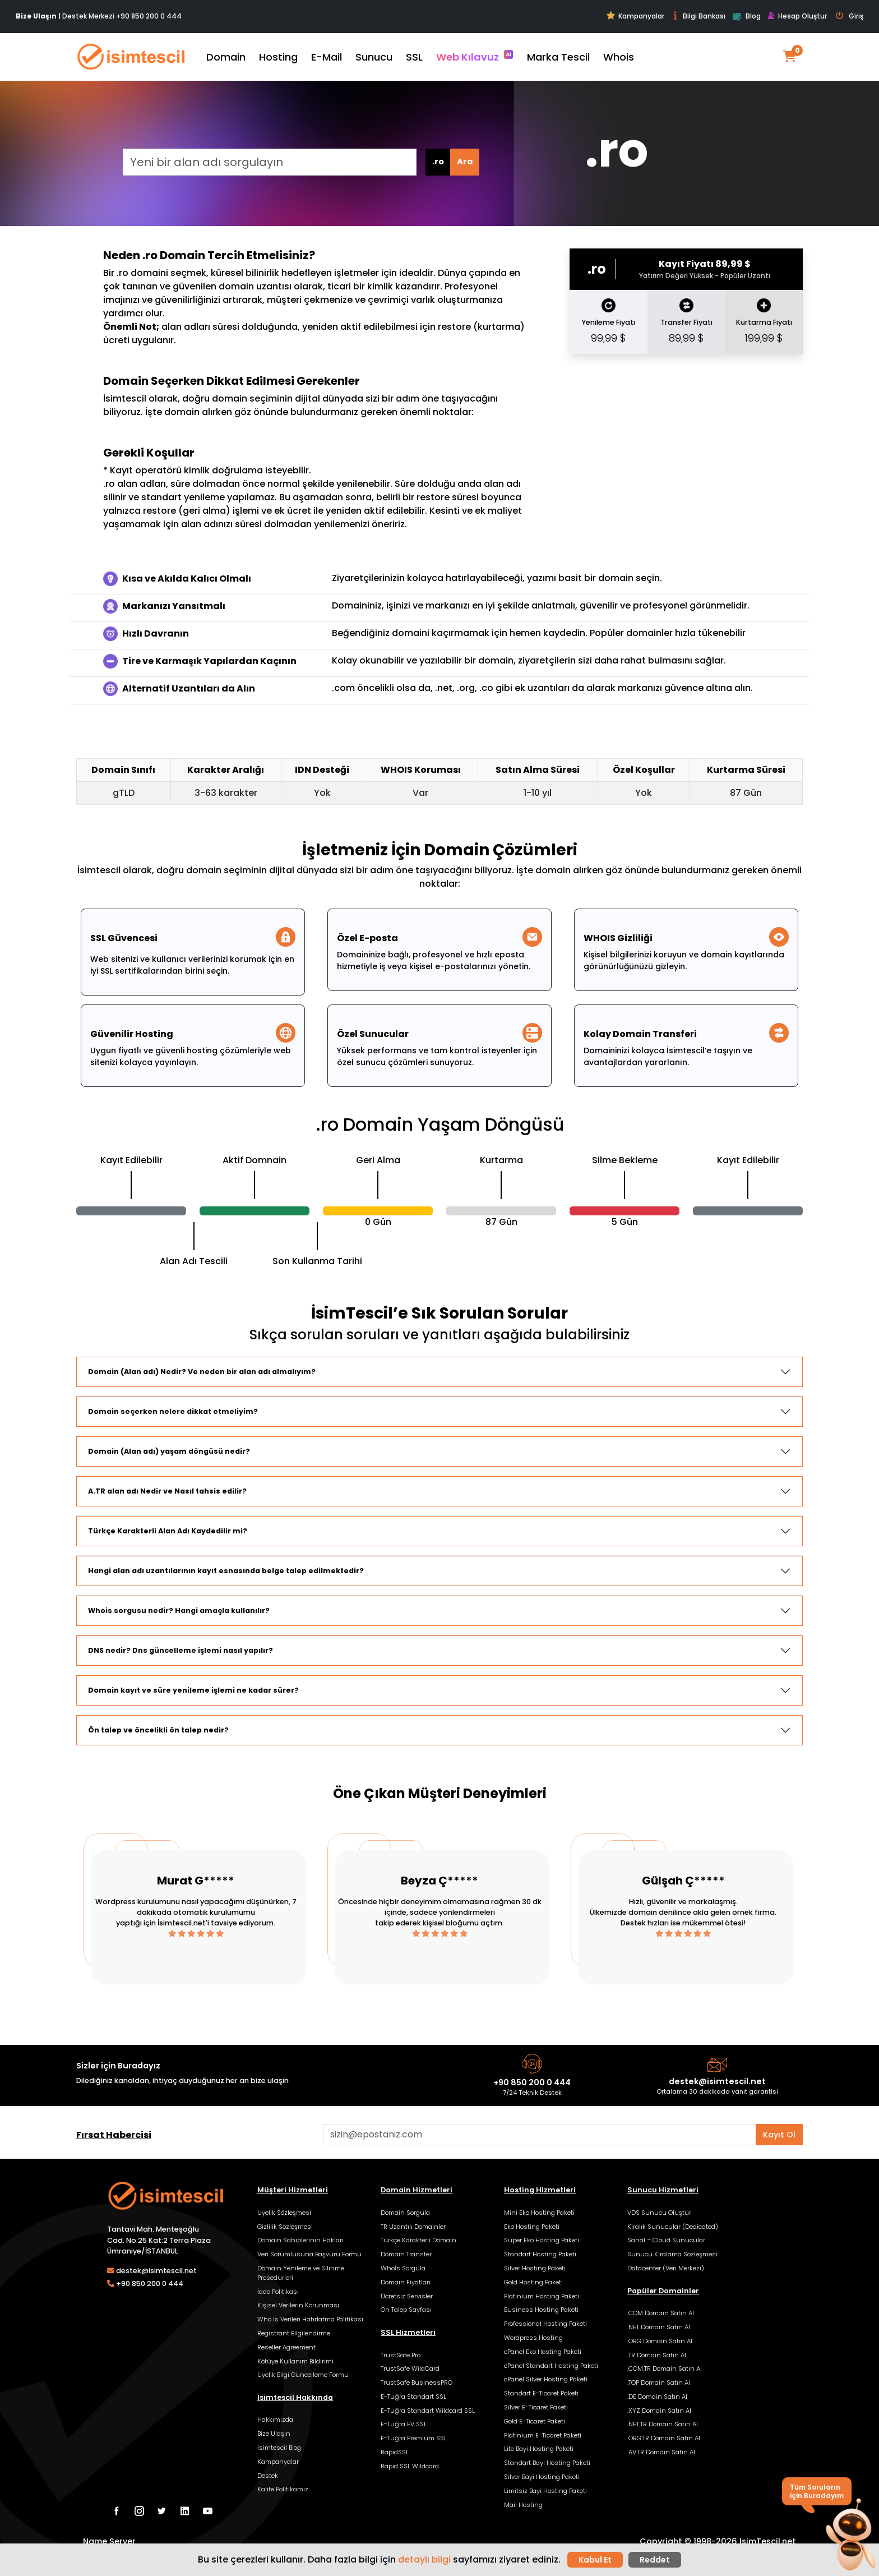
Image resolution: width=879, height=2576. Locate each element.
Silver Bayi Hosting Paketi (542, 2476)
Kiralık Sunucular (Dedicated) (672, 2226)
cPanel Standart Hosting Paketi (551, 2365)
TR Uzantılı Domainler (413, 2226)
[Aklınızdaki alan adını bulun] (539, 2134)
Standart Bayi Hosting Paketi (547, 2462)
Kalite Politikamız (282, 2489)
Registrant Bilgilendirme (293, 2333)
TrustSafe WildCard (410, 2368)
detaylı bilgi (424, 2559)
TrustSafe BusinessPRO (416, 2382)
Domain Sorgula (405, 2212)
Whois (618, 57)
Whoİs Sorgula (403, 2268)
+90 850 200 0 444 (149, 16)
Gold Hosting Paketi (533, 2282)
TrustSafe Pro (400, 2355)
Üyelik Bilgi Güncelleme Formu (303, 2374)
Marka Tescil (558, 57)
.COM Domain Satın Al (660, 2312)
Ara (465, 161)
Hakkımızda (275, 2419)
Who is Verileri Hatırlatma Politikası (310, 2319)
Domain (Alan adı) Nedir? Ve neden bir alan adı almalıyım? (202, 1371)
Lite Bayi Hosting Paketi (538, 2448)
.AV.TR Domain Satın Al (661, 2452)
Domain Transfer (406, 2254)
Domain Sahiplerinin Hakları (300, 2240)
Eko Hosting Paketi (531, 2226)
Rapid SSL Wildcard (410, 2466)
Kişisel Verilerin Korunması (298, 2305)
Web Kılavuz (474, 56)
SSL (414, 57)
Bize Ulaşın (273, 2433)
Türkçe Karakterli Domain (418, 2240)
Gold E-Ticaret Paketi (534, 2421)
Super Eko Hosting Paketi (541, 2240)
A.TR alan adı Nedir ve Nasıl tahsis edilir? (167, 1491)
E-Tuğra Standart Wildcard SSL (428, 2410)
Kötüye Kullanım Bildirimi (295, 2361)
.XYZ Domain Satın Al (659, 2410)
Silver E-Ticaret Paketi (536, 2407)
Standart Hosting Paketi (540, 2254)
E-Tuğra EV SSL (404, 2424)
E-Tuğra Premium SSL (414, 2438)
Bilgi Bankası (698, 16)
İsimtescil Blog (279, 2447)
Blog (746, 17)
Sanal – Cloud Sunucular (666, 2240)
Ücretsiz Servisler (407, 2296)
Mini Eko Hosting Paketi (539, 2212)
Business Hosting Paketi (541, 2309)
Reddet (655, 2559)
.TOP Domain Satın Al (658, 2382)
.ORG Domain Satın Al (659, 2341)
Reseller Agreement (286, 2347)
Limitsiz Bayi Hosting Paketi (545, 2490)
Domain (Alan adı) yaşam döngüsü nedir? (169, 1451)
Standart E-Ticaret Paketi (541, 2393)
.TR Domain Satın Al (656, 2355)
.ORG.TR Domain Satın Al (663, 2438)
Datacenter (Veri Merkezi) (665, 2268)
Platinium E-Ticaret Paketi (542, 2435)
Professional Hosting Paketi (545, 2323)
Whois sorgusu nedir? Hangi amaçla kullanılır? (179, 1610)
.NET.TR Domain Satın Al (662, 2424)
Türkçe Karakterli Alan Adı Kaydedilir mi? (167, 1531)
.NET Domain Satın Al (658, 2326)
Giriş (849, 16)
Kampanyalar (635, 16)
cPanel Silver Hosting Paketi (545, 2379)
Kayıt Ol (779, 2134)
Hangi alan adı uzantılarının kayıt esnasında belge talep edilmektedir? (226, 1570)
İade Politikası (278, 2291)
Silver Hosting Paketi (535, 2268)
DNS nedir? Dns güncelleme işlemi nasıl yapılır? (180, 1650)
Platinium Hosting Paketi (541, 2296)
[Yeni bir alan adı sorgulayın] (270, 162)
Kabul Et (595, 2559)
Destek (267, 2475)
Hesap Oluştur (797, 16)
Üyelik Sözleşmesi (284, 2212)
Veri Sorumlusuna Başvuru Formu (309, 2254)
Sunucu (373, 57)
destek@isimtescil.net (717, 2081)
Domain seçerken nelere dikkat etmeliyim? (173, 1411)
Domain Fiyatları (406, 2282)
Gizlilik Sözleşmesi (285, 2226)
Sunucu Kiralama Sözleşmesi (672, 2254)
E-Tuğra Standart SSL (413, 2396)
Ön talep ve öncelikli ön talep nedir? (158, 1730)
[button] (850, 2535)
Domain (226, 57)
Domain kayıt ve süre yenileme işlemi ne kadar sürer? (193, 1690)
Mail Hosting (523, 2504)
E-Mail (326, 57)
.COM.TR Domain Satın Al (664, 2368)
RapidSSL (395, 2452)
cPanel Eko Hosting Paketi (542, 2351)
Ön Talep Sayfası (406, 2309)
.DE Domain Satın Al (657, 2396)
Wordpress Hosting (533, 2337)
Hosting (278, 57)
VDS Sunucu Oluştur (659, 2212)
